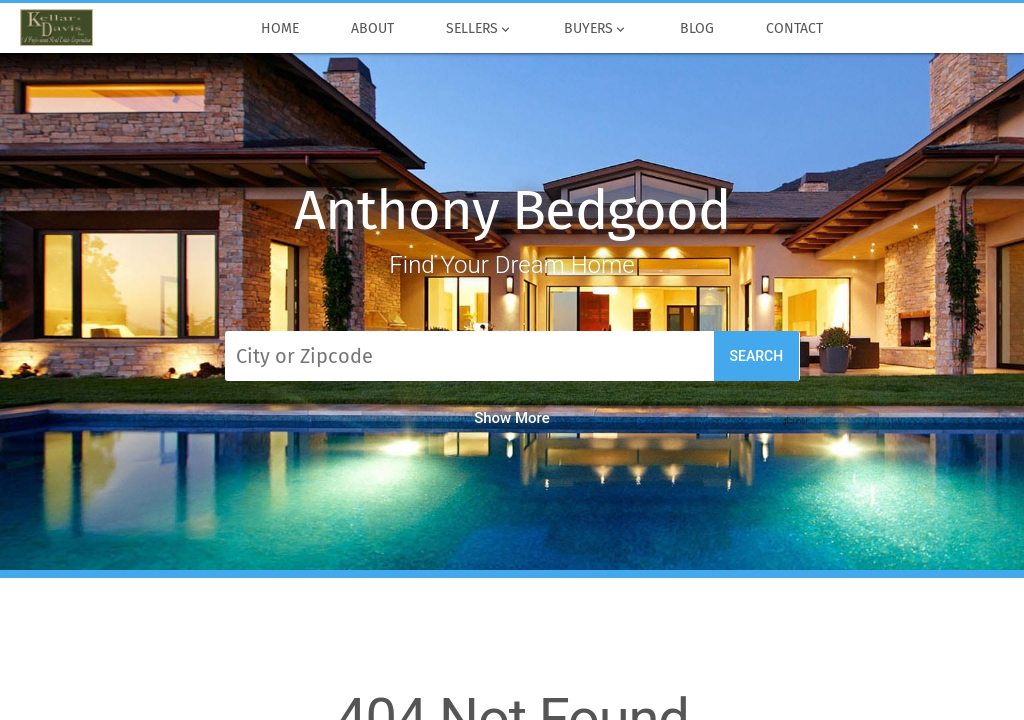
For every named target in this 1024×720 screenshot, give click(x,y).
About (372, 29)
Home (280, 29)
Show (512, 418)
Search (757, 356)
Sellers (479, 29)
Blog (697, 29)
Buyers (597, 29)
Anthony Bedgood (511, 210)
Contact (794, 29)
